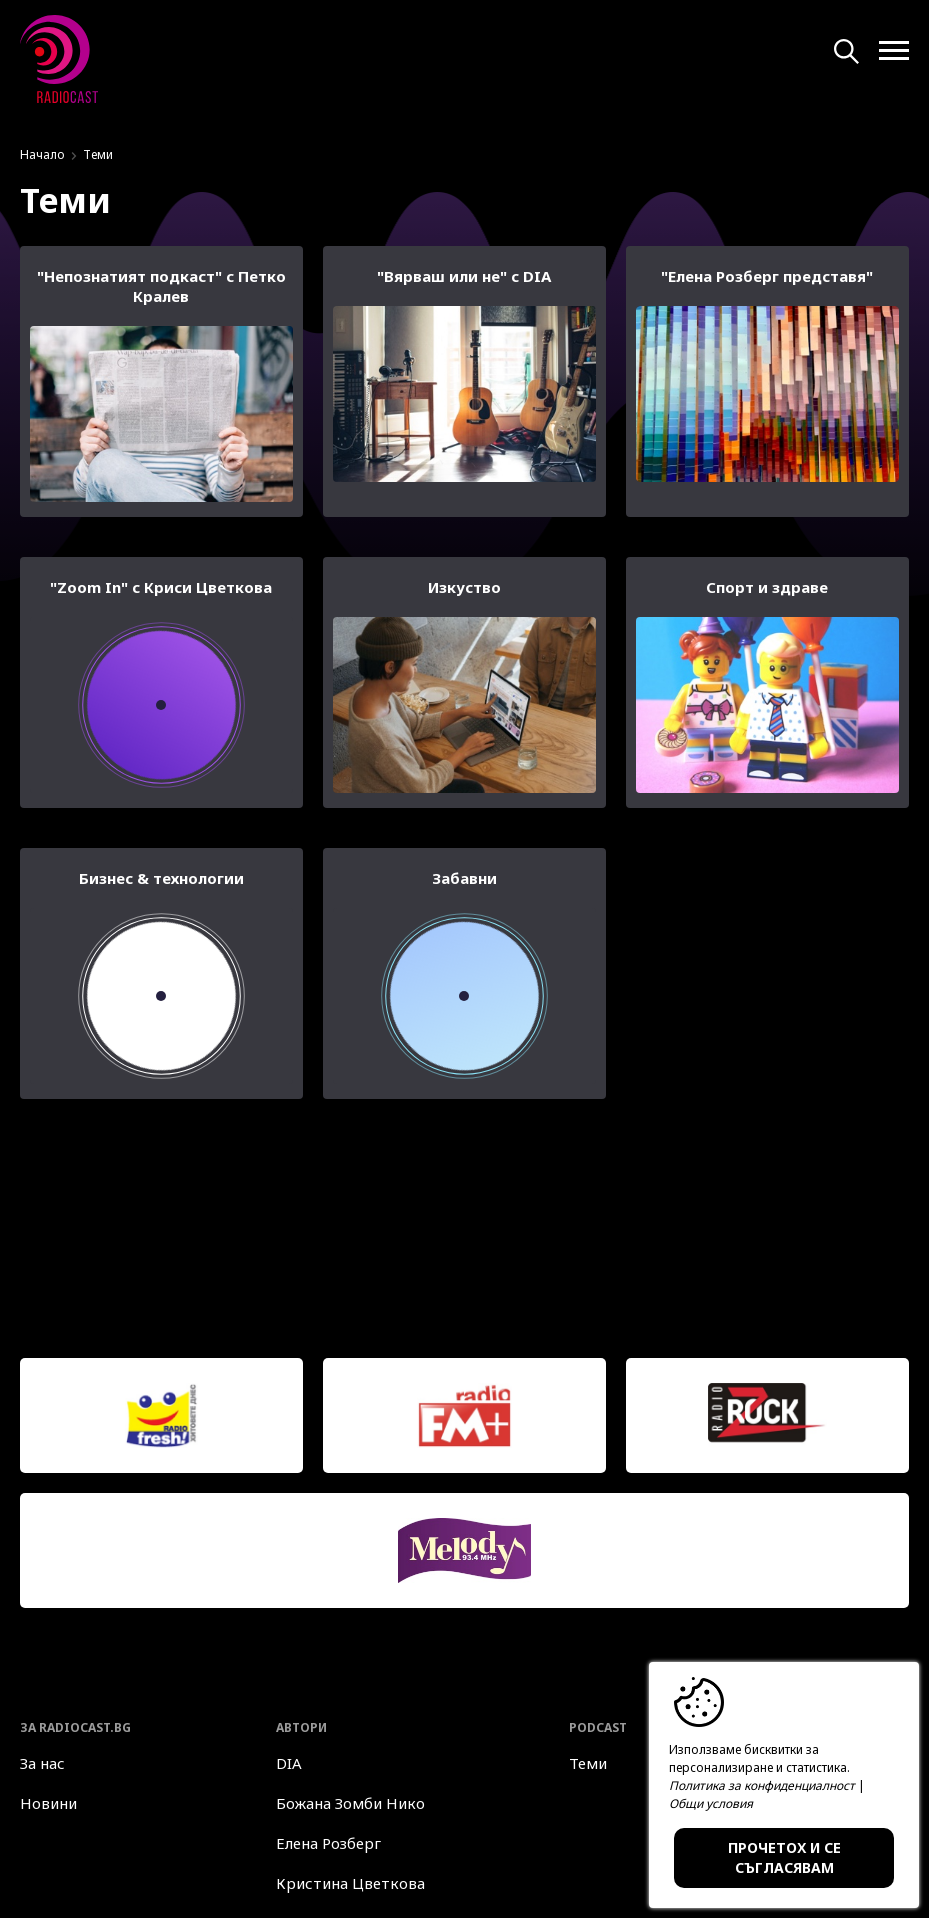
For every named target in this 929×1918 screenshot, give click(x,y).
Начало (42, 154)
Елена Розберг (328, 1843)
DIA (289, 1763)
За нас (42, 1763)
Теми (588, 1763)
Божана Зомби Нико (350, 1803)
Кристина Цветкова (350, 1883)
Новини (48, 1803)
